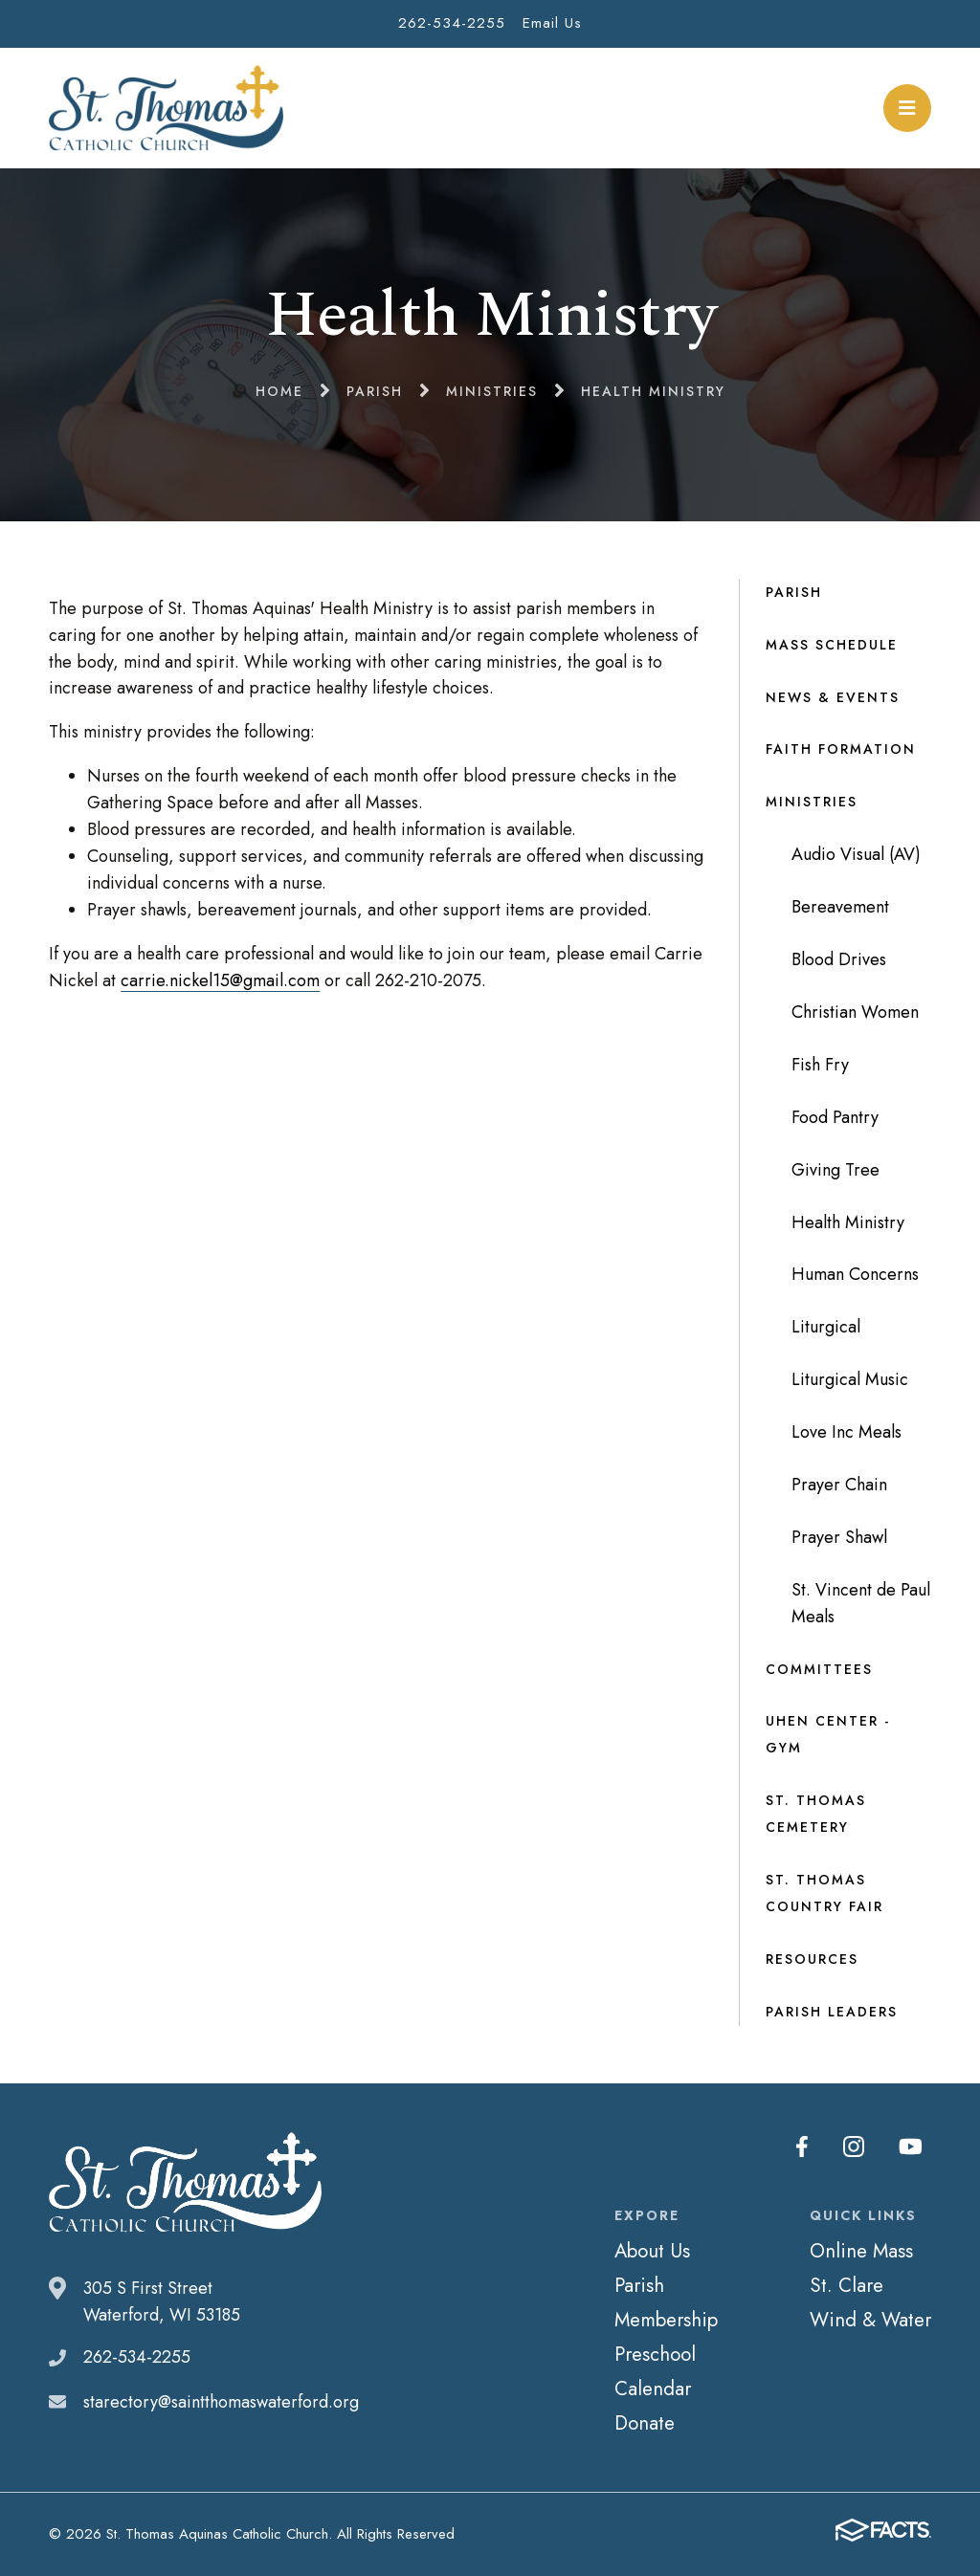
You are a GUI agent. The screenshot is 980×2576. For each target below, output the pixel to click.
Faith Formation (841, 749)
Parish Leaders (832, 2011)
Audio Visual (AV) (856, 854)
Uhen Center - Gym (828, 1734)
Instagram (853, 2146)
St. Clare (846, 2285)
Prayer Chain (839, 1484)
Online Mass (861, 2250)
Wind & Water (870, 2319)
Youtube (911, 2146)
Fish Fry (820, 1064)
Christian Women (855, 1012)
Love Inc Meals (846, 1432)
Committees (819, 1669)
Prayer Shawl (839, 1537)
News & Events (833, 697)
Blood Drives (838, 959)
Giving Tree (835, 1169)
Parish (794, 592)
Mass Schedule (832, 644)
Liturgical (825, 1326)
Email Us (552, 22)
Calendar (652, 2388)
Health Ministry (847, 1222)
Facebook (802, 2146)
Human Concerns (855, 1274)
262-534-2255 (451, 22)
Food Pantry (835, 1117)
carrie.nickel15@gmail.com (220, 980)
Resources (812, 1959)
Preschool (655, 2354)
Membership (666, 2319)
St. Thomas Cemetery (816, 1814)
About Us (652, 2250)
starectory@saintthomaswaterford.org (221, 2401)
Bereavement (840, 906)
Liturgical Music (849, 1379)
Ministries (812, 801)
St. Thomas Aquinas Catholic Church (166, 108)
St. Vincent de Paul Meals (860, 1603)
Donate (644, 2423)
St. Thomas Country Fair (824, 1893)
